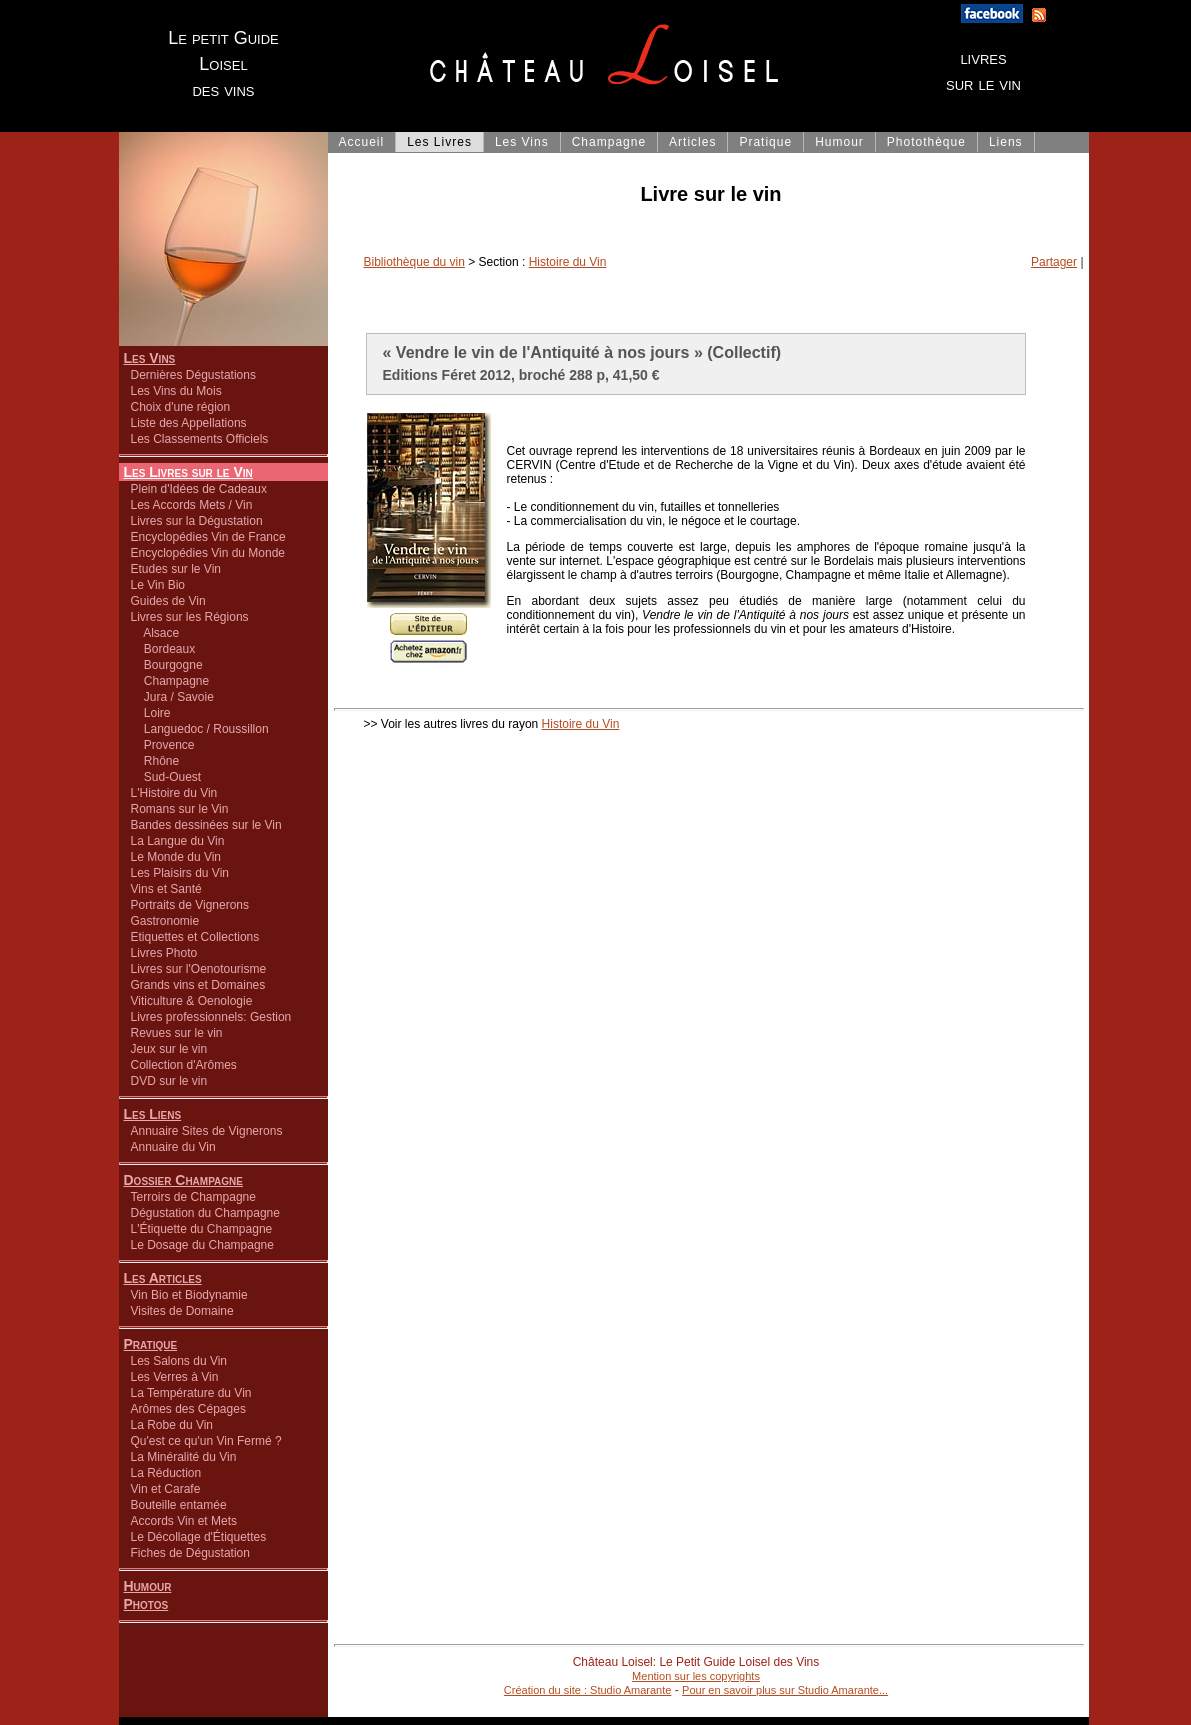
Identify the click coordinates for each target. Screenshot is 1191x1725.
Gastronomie (165, 921)
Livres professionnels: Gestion (211, 1017)
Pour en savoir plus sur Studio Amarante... (785, 1690)
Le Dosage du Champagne (202, 1245)
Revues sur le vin (177, 1033)
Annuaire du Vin (173, 1147)
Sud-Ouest (166, 777)
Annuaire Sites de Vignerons (207, 1131)
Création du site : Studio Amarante (588, 1690)
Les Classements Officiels (200, 439)
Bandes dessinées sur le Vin (206, 825)
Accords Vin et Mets (184, 1521)
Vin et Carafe (166, 1489)
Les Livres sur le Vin (188, 472)
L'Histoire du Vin (174, 793)
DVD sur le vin (169, 1081)
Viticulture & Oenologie (192, 1001)
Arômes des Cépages (188, 1409)
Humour (148, 1586)
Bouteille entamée (179, 1505)
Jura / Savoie (172, 697)
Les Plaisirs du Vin (180, 873)
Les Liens (153, 1114)
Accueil (362, 142)
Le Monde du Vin (176, 857)
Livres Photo (164, 953)
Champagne (170, 681)
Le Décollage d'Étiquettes (199, 1537)
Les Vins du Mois (176, 391)
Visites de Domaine (182, 1311)
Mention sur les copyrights (696, 1676)
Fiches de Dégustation (190, 1553)
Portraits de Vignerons (190, 905)
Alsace (155, 633)
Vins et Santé (166, 889)
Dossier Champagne (184, 1180)
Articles (692, 142)
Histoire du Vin (568, 262)
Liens (1006, 142)
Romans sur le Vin (180, 809)
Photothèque (926, 142)
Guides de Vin (168, 601)
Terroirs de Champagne (193, 1197)
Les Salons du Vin (179, 1361)
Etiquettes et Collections (195, 937)
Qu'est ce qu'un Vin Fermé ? (206, 1441)
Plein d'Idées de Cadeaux (199, 489)
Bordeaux (163, 649)
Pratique (151, 1344)
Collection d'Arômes (184, 1065)
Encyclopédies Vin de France (208, 537)
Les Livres (439, 142)
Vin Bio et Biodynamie (189, 1295)
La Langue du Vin (178, 841)
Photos (146, 1604)
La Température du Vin (191, 1393)
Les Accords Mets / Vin (192, 505)
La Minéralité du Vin (184, 1457)
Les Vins (150, 358)
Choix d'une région (181, 407)
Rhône (155, 761)
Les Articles (163, 1278)
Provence (163, 745)
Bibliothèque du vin (414, 262)
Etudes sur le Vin (176, 569)
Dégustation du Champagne (205, 1213)
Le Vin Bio (158, 585)
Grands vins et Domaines (198, 985)
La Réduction (166, 1473)
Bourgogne (167, 665)
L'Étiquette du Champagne (202, 1229)
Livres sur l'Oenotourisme (199, 969)
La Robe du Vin (172, 1425)
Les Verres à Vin (175, 1377)
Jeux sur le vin (169, 1049)
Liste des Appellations (189, 423)
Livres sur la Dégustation (197, 521)
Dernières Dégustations (193, 375)
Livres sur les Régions (190, 617)
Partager (1054, 262)
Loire (151, 713)
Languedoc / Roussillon (200, 729)
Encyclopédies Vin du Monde (208, 553)
